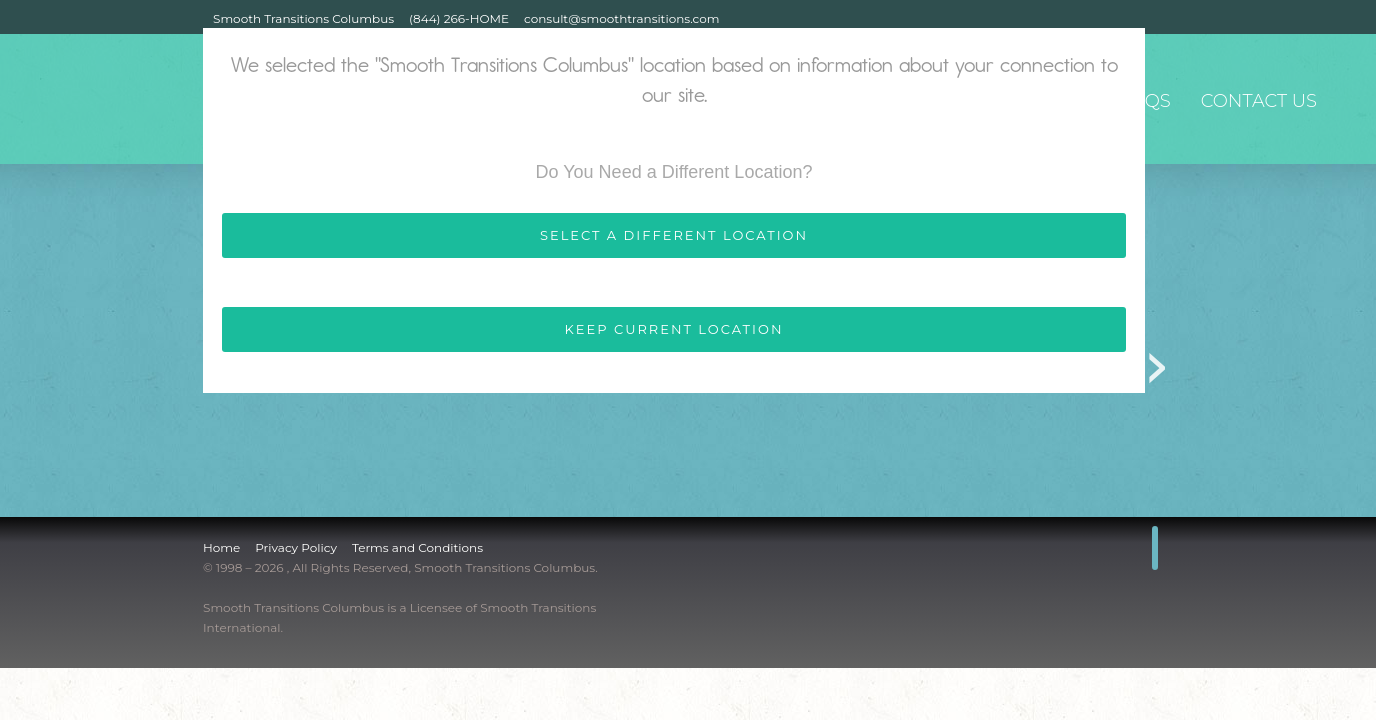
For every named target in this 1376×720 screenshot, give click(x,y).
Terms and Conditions (417, 547)
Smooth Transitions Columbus (303, 18)
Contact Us (1259, 101)
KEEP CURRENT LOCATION (674, 329)
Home (221, 547)
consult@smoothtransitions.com (621, 18)
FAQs (1145, 101)
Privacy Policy (296, 547)
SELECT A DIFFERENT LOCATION (674, 235)
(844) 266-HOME (459, 18)
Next (1158, 361)
